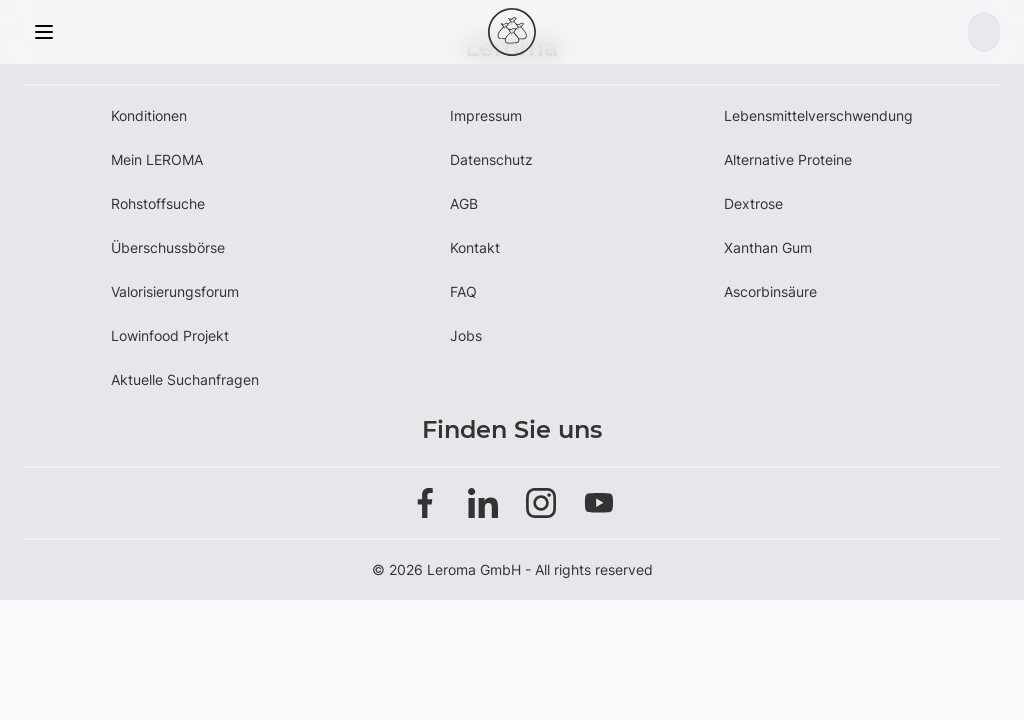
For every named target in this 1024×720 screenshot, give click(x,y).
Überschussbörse (168, 247)
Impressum (486, 115)
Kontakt (475, 247)
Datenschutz (491, 159)
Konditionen (149, 115)
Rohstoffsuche (158, 203)
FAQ (463, 291)
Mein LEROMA (157, 159)
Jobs (466, 335)
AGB (464, 203)
